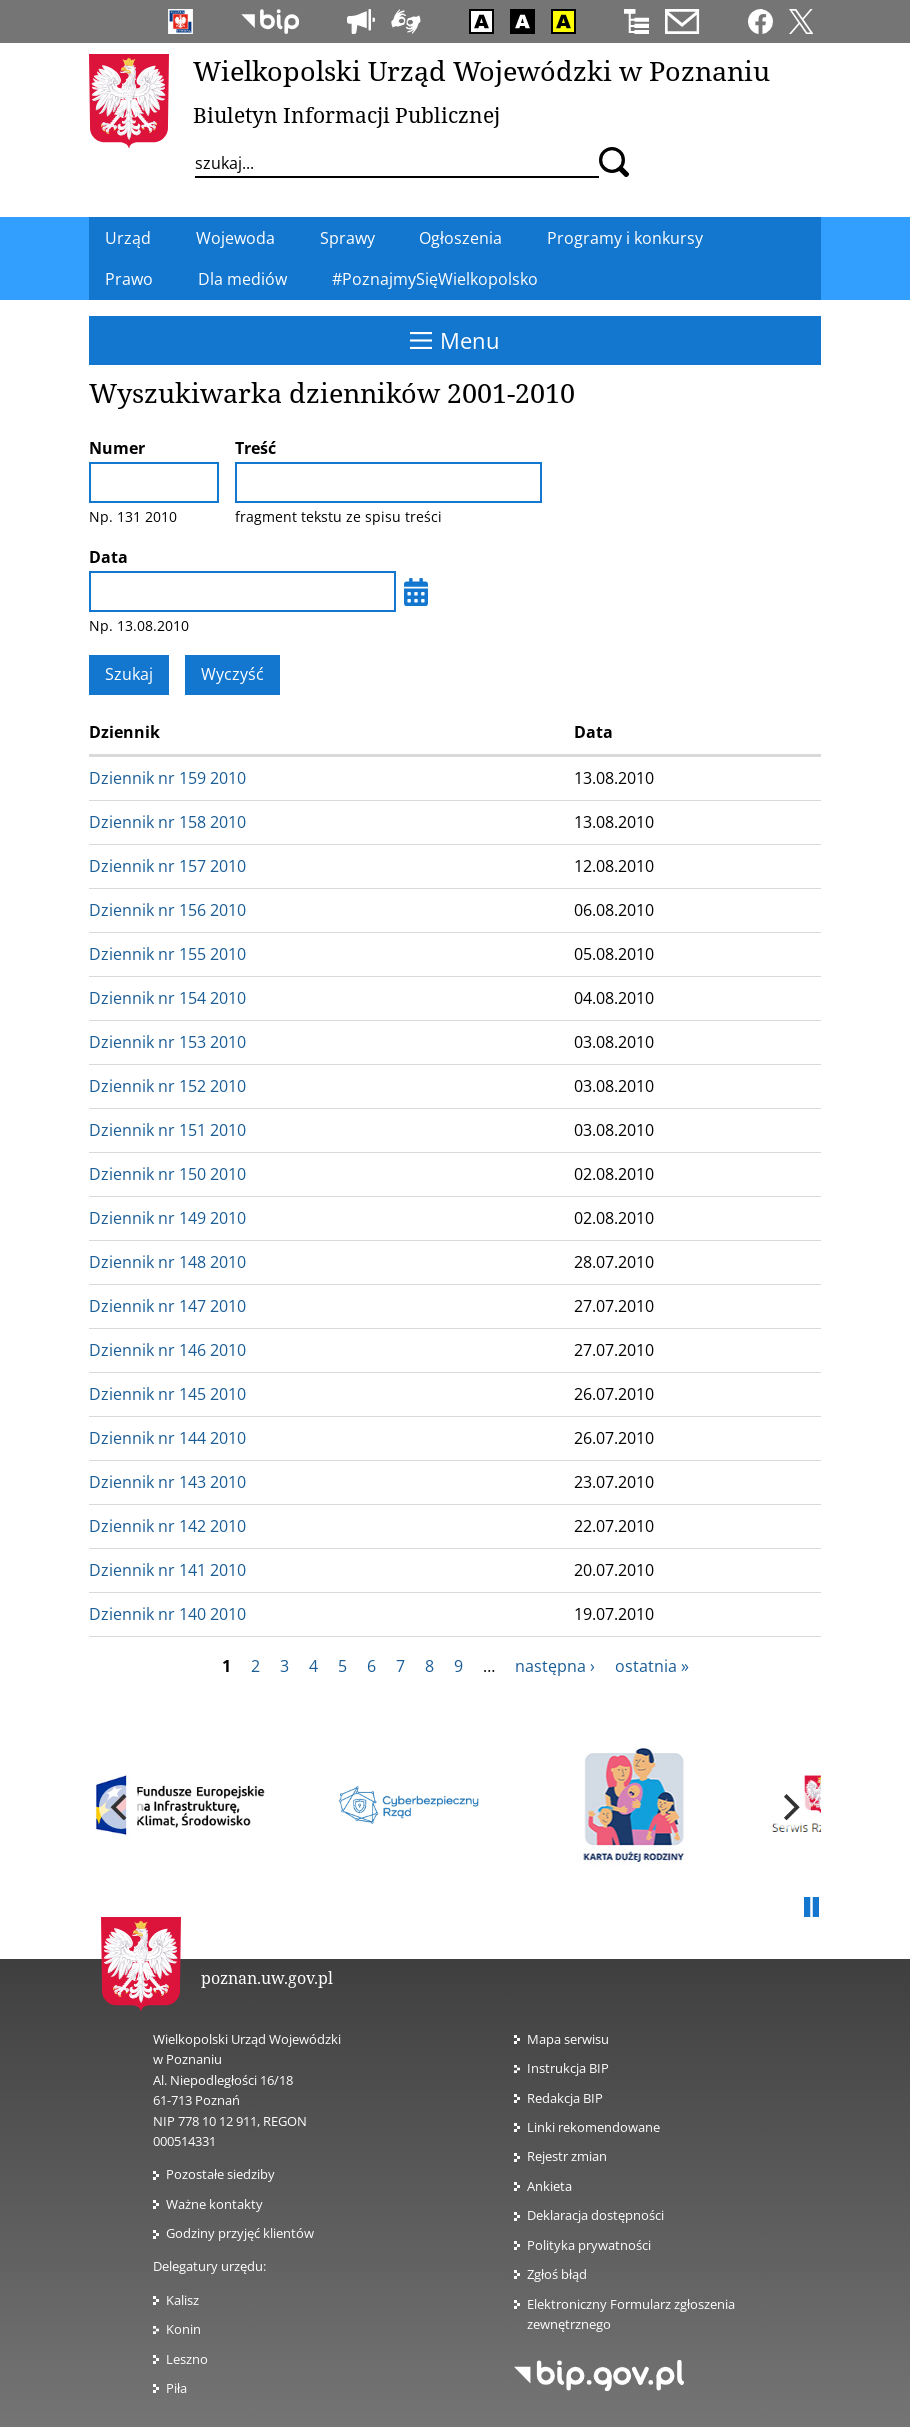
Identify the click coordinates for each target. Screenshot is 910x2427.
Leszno (187, 2359)
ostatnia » (652, 1666)
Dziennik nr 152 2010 (167, 1086)
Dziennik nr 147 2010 (167, 1306)
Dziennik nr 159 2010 (167, 778)
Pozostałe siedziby (220, 2174)
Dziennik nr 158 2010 (167, 822)
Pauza (811, 1908)
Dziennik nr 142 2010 (167, 1526)
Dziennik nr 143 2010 (167, 1482)
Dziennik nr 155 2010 (167, 954)
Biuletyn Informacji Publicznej (346, 115)
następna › (555, 1666)
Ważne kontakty (214, 2204)
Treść (255, 448)
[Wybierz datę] (416, 591)
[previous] (121, 1807)
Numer (117, 448)
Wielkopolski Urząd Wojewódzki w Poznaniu (481, 70)
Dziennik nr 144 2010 (167, 1438)
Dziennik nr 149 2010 (167, 1218)
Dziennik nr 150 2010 (167, 1174)
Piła (176, 2388)
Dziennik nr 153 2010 (167, 1042)
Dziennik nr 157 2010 (167, 866)
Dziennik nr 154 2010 (167, 998)
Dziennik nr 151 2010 (167, 1130)
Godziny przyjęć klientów (240, 2233)
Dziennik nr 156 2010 (167, 910)
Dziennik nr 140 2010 (167, 1614)
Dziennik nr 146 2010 (167, 1350)
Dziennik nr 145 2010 (167, 1394)
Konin (183, 2329)
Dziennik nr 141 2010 (167, 1570)
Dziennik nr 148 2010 (167, 1262)
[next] (789, 1807)
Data (108, 557)
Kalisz (182, 2300)
